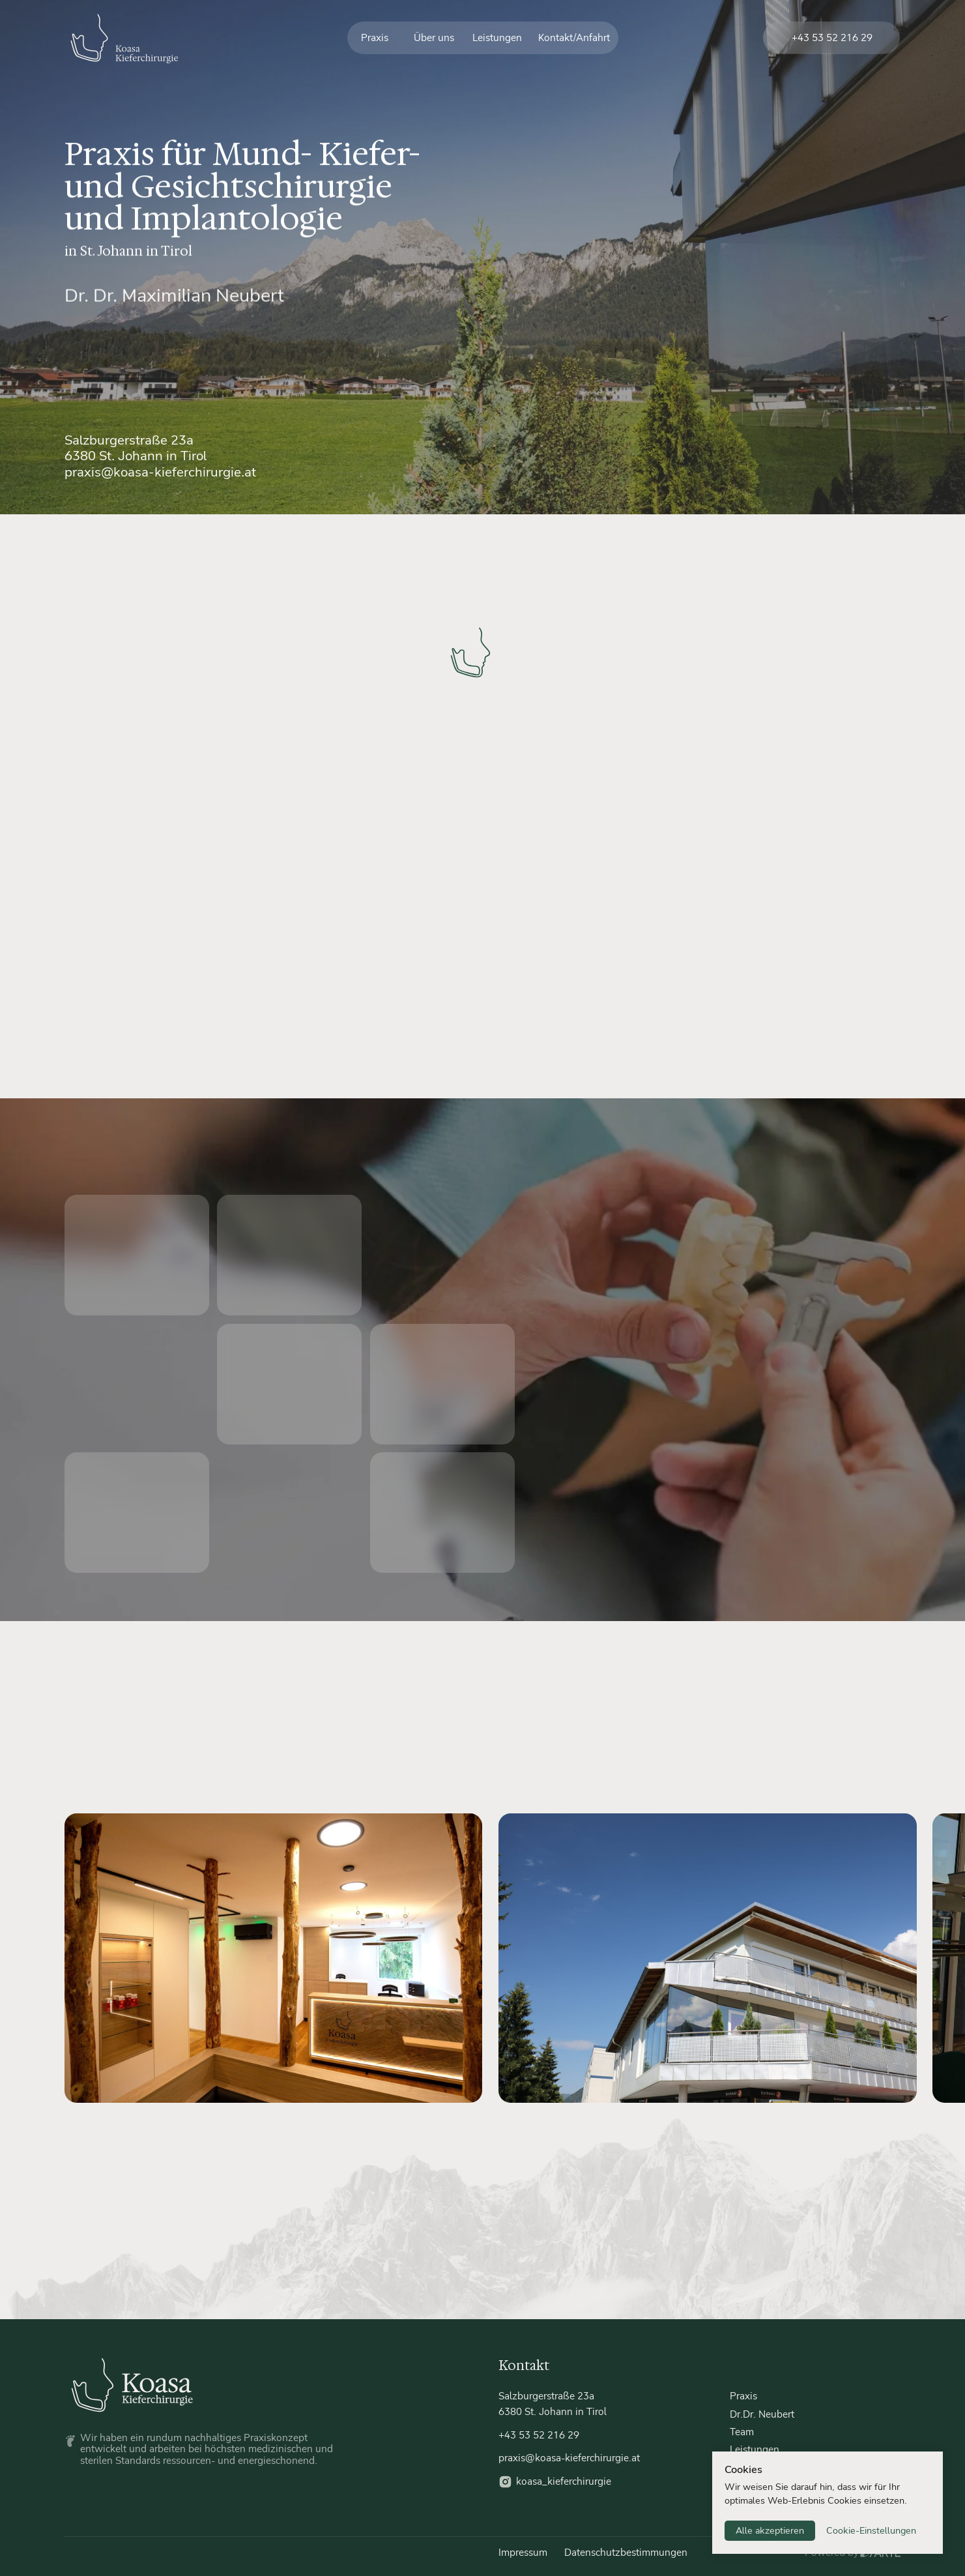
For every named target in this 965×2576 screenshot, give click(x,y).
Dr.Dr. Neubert (762, 2414)
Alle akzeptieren (770, 2530)
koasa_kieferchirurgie (563, 2481)
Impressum (522, 2552)
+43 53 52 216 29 (832, 38)
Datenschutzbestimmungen (625, 2552)
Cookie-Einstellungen (871, 2530)
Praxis (374, 38)
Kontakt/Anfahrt (574, 38)
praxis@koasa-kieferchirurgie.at (160, 472)
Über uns (434, 38)
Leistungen (497, 38)
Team (742, 2432)
